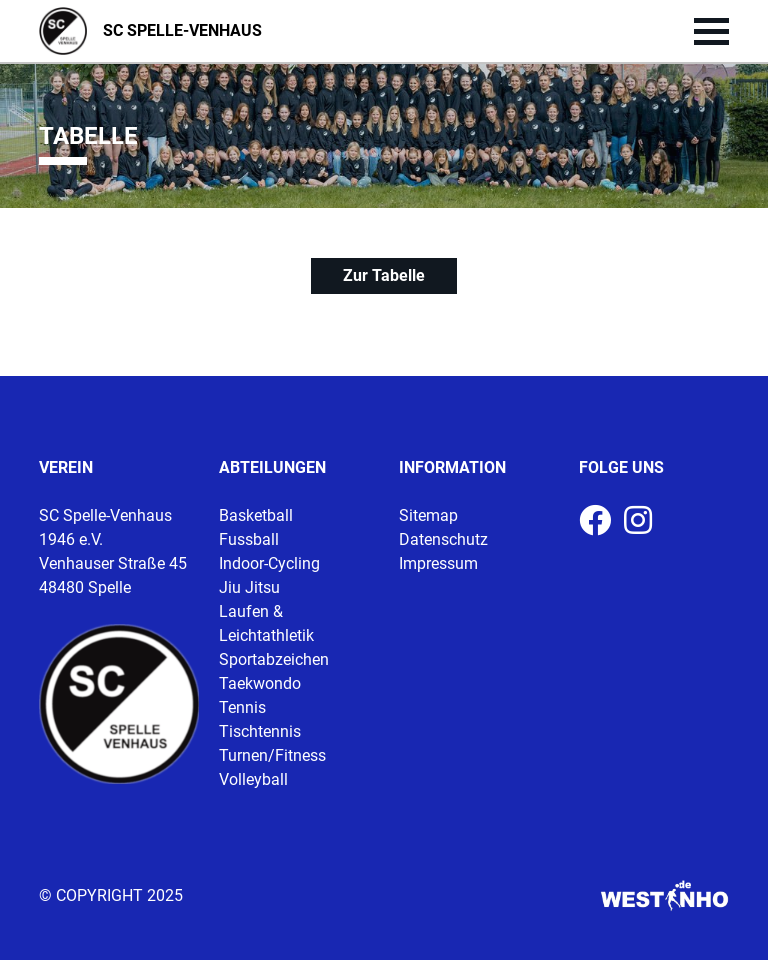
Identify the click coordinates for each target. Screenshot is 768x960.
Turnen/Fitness (272, 755)
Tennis (242, 707)
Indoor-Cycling (269, 563)
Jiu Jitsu (249, 587)
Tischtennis (260, 731)
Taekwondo (260, 683)
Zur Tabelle (384, 275)
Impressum (438, 563)
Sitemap (428, 515)
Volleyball (253, 779)
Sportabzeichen (274, 659)
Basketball (256, 515)
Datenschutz (443, 539)
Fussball (249, 539)
